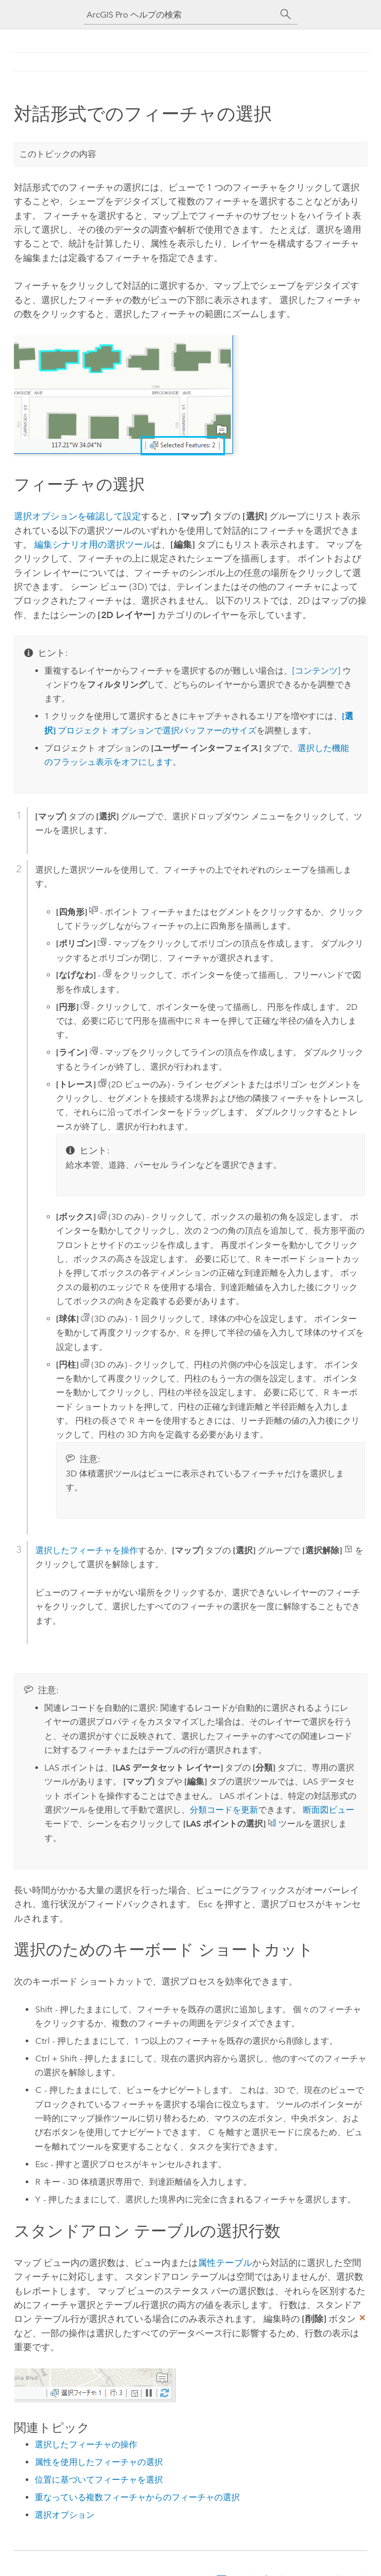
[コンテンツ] (316, 671)
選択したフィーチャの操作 (86, 2444)
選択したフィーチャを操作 (86, 1550)
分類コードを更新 (224, 1810)
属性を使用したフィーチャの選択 (99, 2462)
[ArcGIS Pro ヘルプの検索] (180, 14)
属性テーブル (225, 2262)
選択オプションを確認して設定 (77, 516)
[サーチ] (286, 14)
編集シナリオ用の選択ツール (93, 544)
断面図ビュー (328, 1810)
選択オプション (65, 2515)
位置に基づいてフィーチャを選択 (99, 2480)
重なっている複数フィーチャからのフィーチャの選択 (137, 2497)
